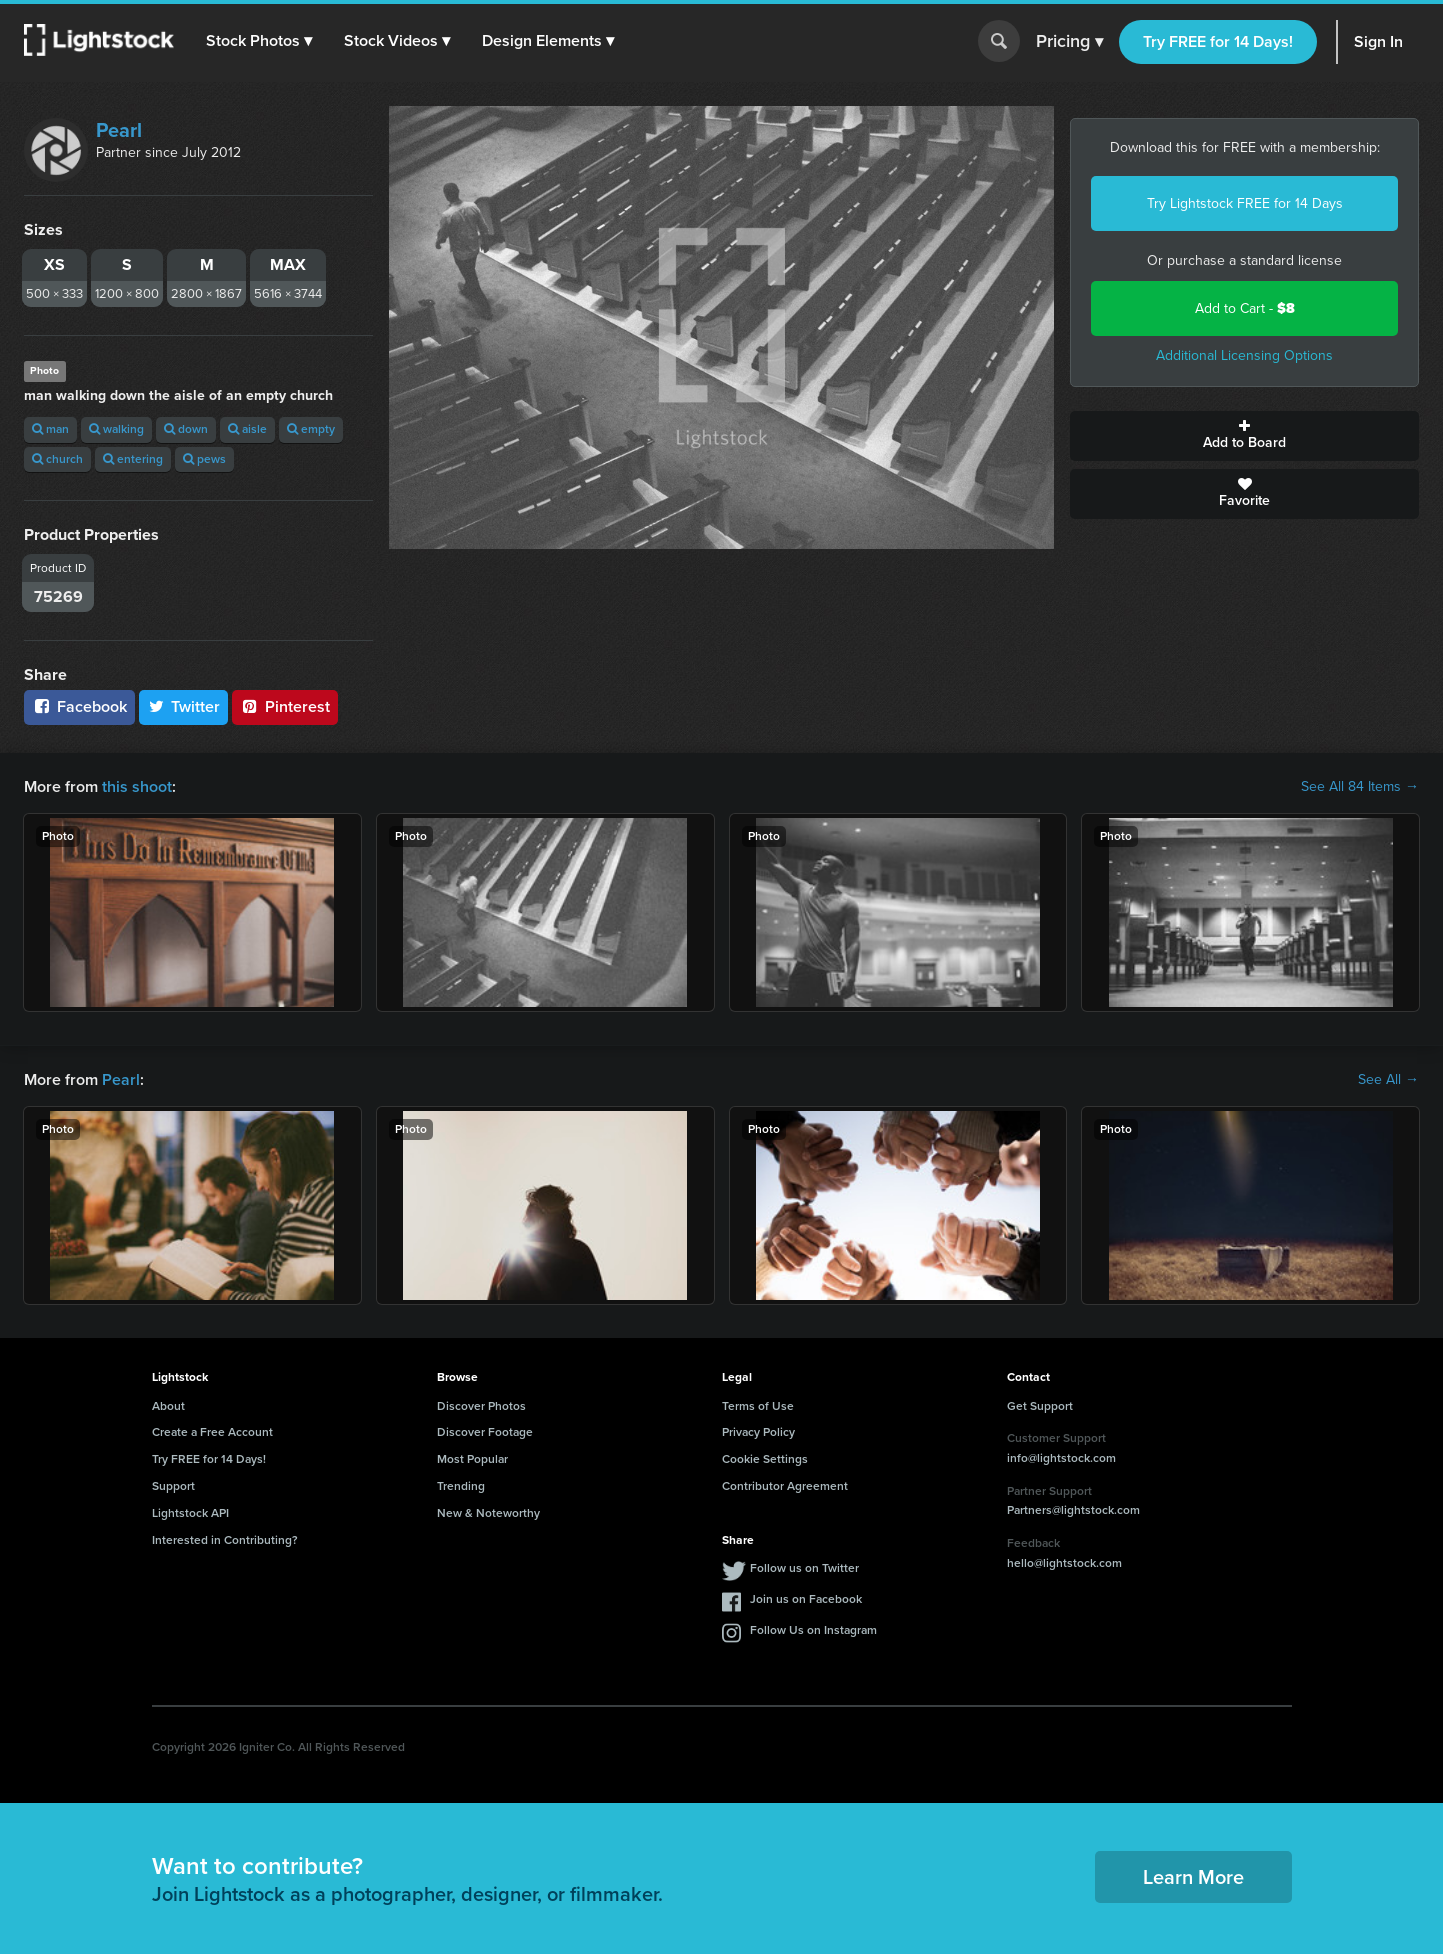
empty (311, 429)
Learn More (1193, 1877)
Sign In (1378, 41)
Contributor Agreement (785, 1486)
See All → (1388, 1080)
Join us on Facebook (806, 1599)
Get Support (1040, 1406)
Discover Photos (481, 1406)
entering (133, 459)
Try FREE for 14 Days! (1218, 41)
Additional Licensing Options (1244, 355)
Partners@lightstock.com (1073, 1510)
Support (173, 1486)
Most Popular (472, 1459)
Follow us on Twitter (804, 1568)
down (186, 429)
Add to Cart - (1245, 308)
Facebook (79, 706)
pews (204, 459)
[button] (259, 41)
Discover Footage (485, 1432)
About (168, 1406)
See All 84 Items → (1360, 787)
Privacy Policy (758, 1432)
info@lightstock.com (1061, 1458)
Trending (461, 1486)
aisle (247, 429)
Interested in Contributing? (225, 1540)
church (57, 459)
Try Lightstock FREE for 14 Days (1245, 203)
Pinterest (285, 706)
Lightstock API (190, 1513)
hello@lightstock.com (1064, 1563)
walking (116, 429)
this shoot (137, 786)
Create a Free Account (212, 1432)
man (50, 429)
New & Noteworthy (488, 1513)
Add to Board (1244, 436)
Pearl (119, 130)
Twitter (184, 706)
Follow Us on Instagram (813, 1630)
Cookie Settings (765, 1459)
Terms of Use (758, 1406)
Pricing (1069, 42)
